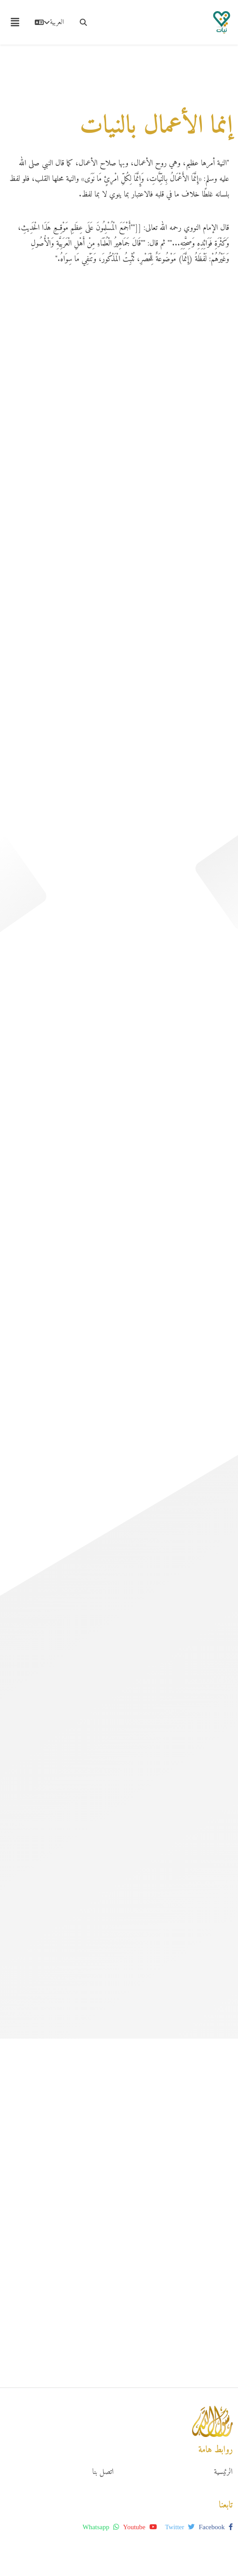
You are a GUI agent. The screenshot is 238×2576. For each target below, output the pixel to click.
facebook (216, 2527)
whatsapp (100, 2527)
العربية (49, 22)
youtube (140, 2527)
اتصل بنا (103, 2472)
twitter (180, 2527)
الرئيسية (223, 2472)
